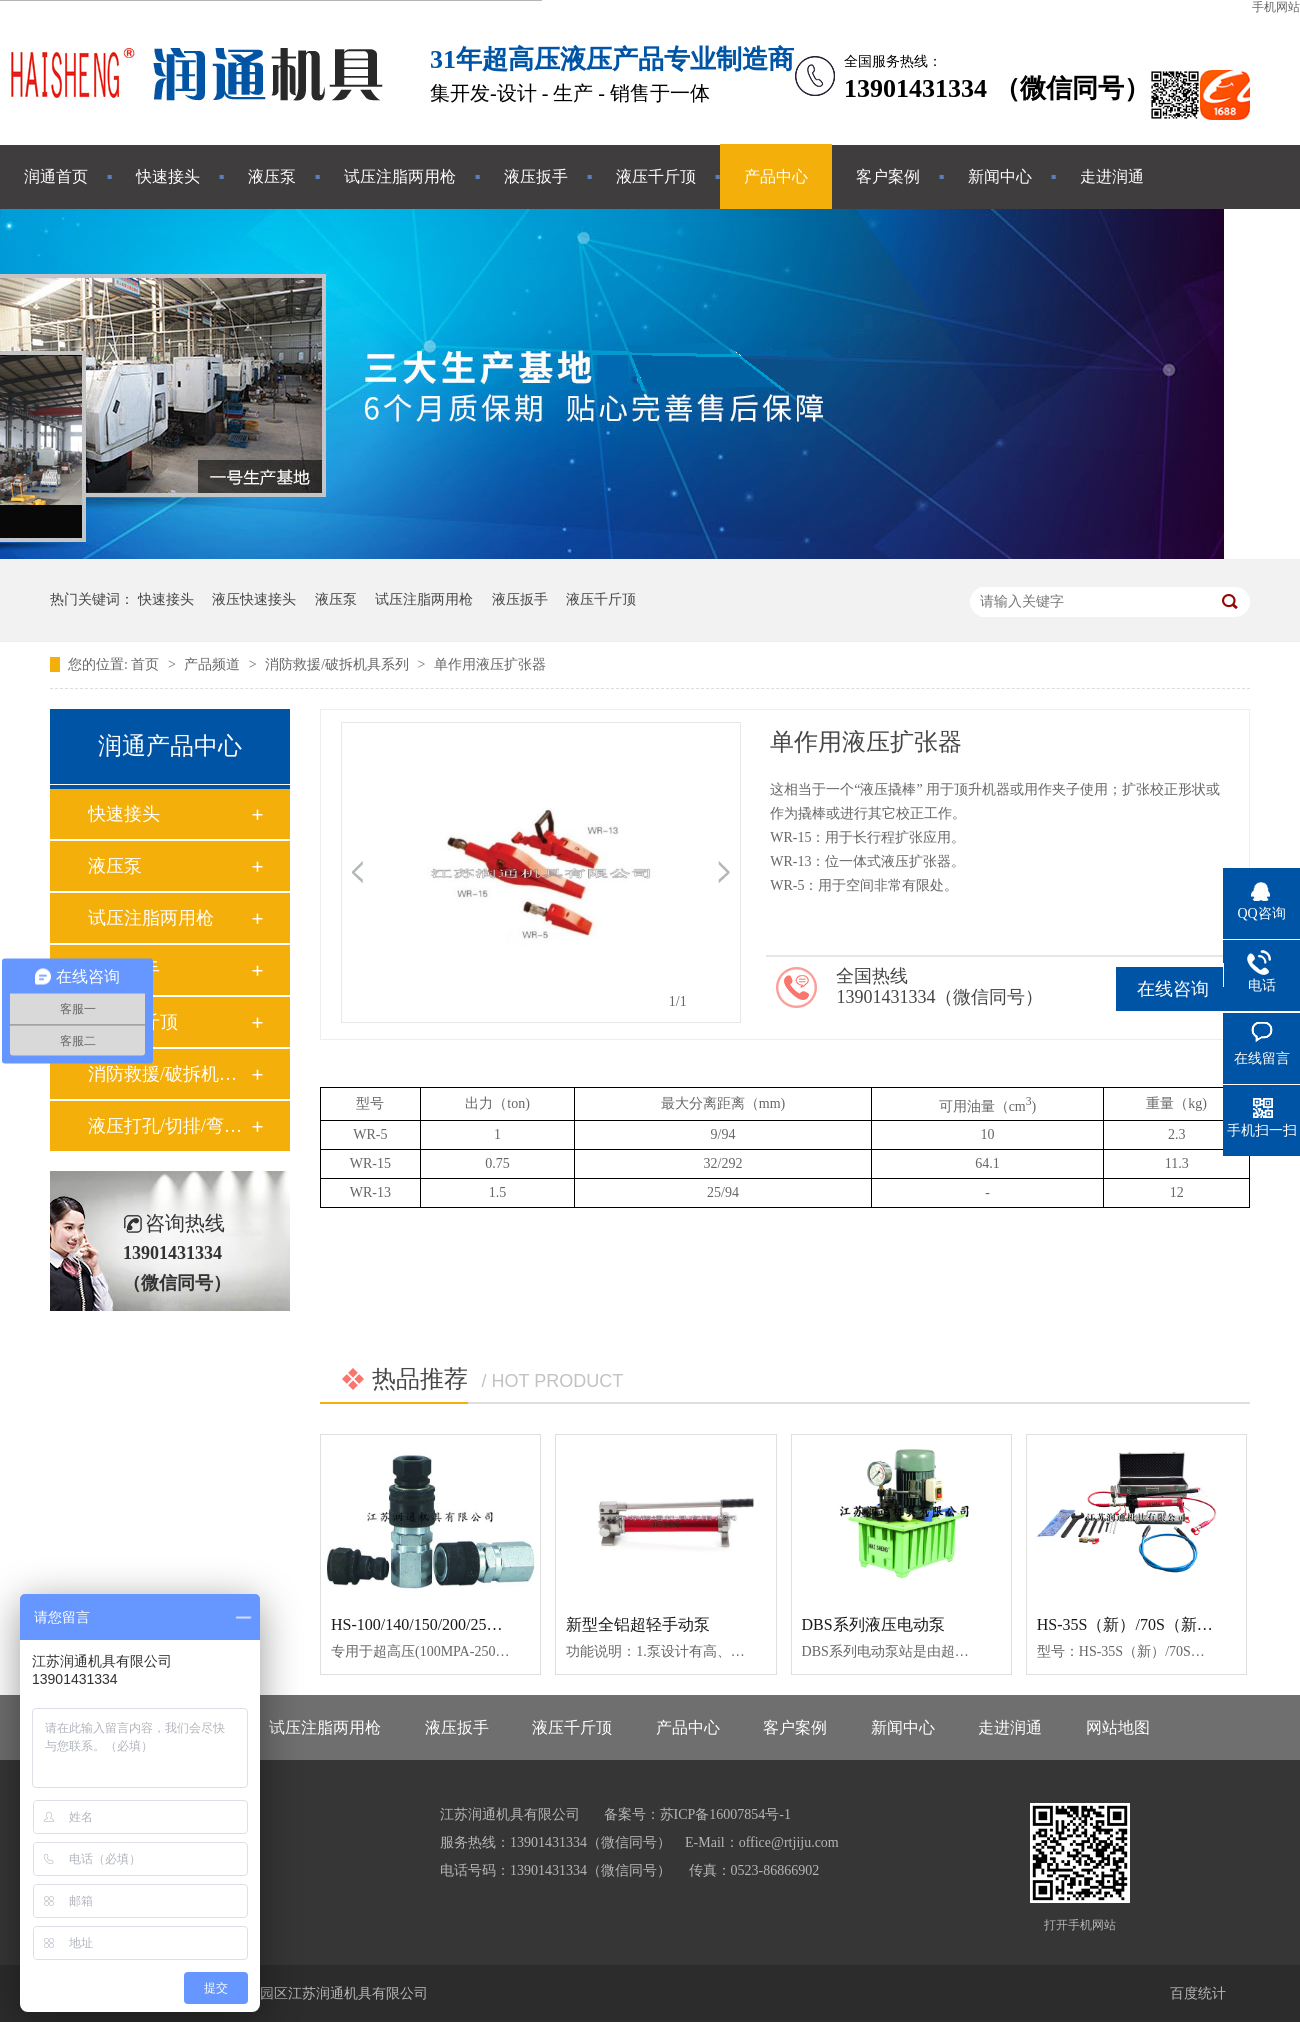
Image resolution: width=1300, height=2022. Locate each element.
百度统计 (1198, 1993)
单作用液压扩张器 (490, 664)
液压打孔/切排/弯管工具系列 (169, 1126)
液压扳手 (536, 176)
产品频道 (214, 664)
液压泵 (272, 176)
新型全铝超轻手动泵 (638, 1624)
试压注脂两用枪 (400, 176)
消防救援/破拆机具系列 (338, 664)
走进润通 (1112, 176)
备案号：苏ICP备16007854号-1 (697, 1814)
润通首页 (56, 176)
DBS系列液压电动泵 (873, 1624)
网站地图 (1118, 1727)
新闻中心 (1000, 176)
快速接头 (168, 176)
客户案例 (888, 176)
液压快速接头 (254, 599)
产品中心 (776, 176)
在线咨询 (1173, 989)
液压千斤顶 (656, 176)
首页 (147, 664)
